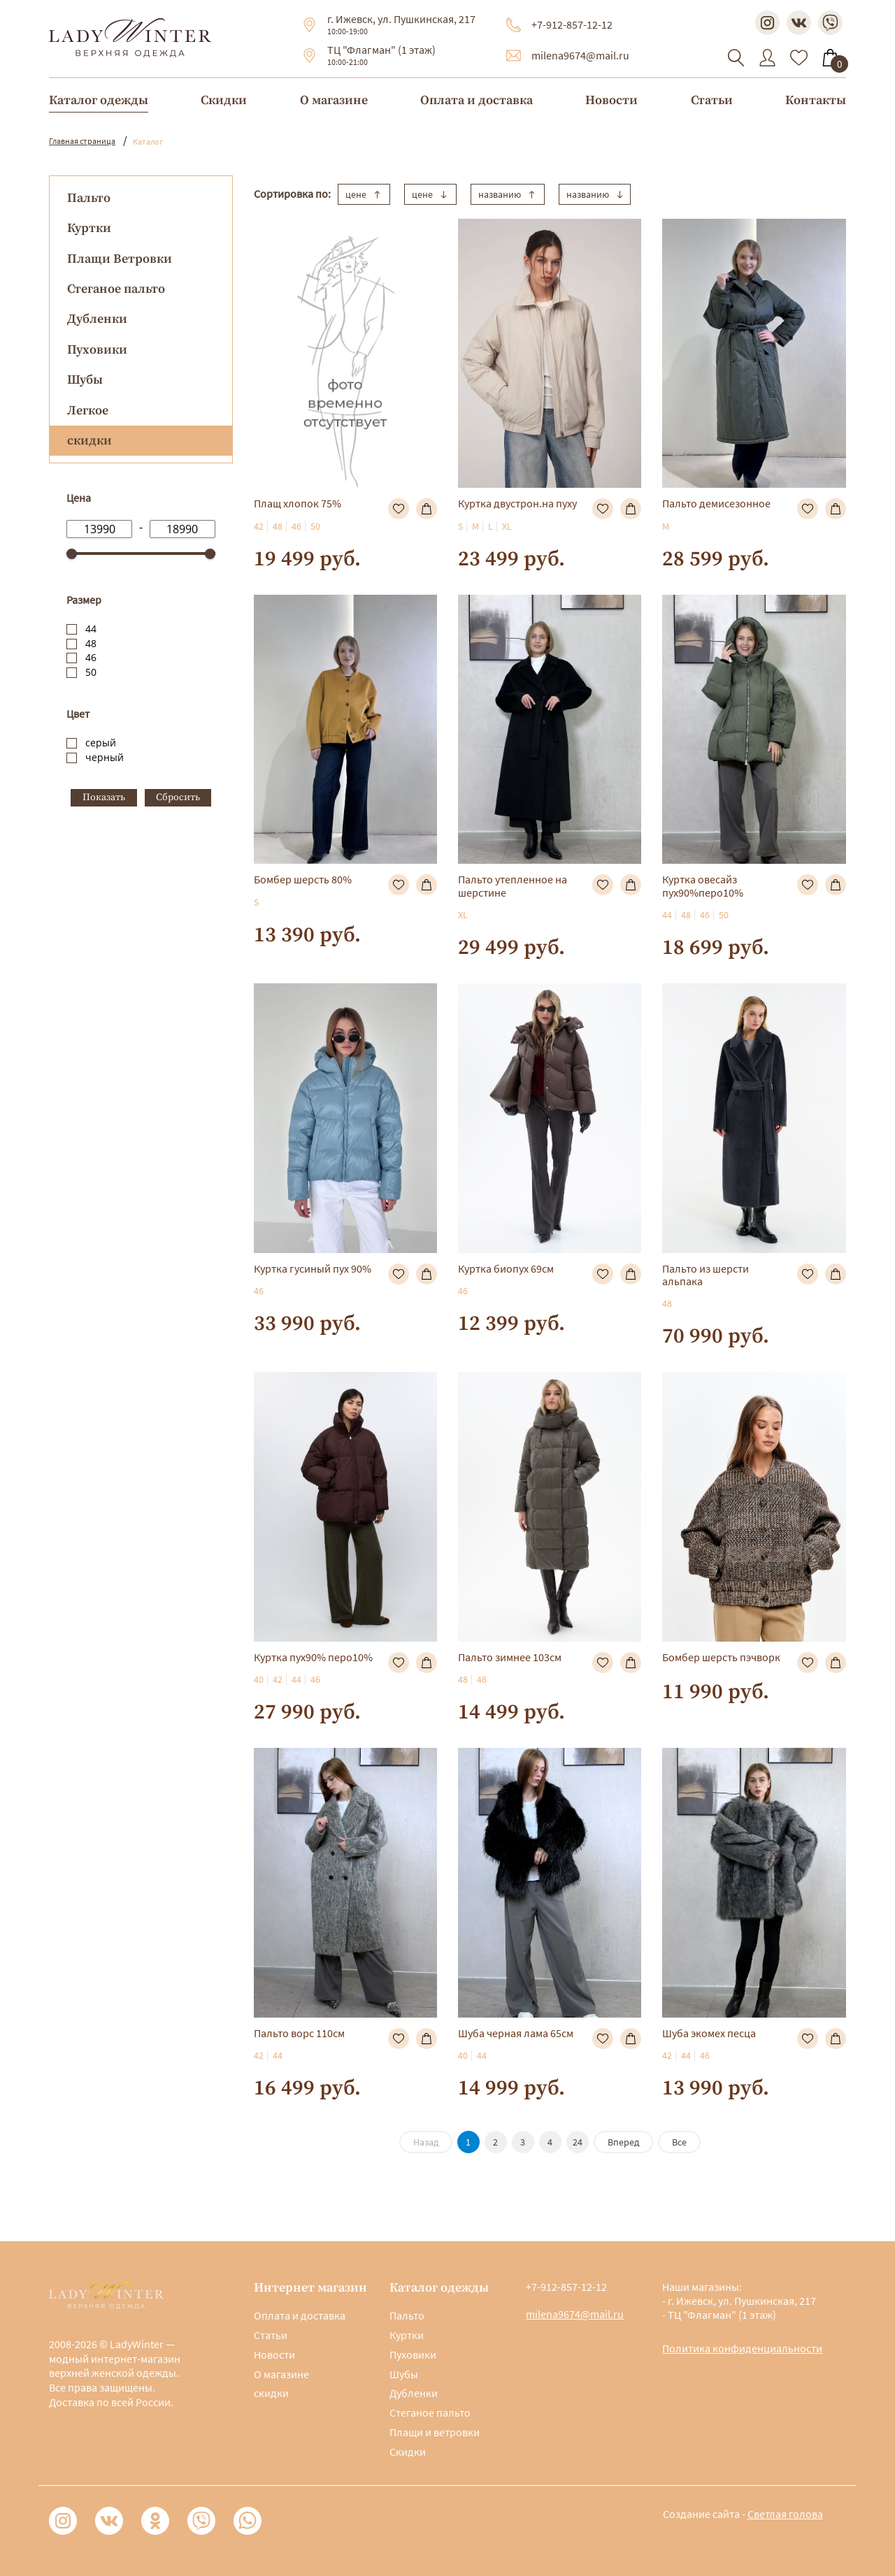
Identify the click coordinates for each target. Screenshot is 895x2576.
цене (363, 194)
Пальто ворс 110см (299, 2033)
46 (90, 657)
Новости (611, 100)
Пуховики (97, 350)
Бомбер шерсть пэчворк (721, 1657)
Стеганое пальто (116, 289)
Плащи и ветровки (434, 2432)
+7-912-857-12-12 (572, 24)
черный (104, 757)
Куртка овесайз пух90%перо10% (702, 885)
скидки (271, 2393)
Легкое (87, 411)
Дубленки (97, 319)
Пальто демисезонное (716, 503)
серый (100, 742)
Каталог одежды (98, 100)
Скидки (224, 100)
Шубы (85, 380)
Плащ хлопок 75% (297, 503)
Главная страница (82, 141)
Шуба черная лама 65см (515, 2033)
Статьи (712, 100)
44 (90, 628)
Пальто (88, 198)
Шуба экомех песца (709, 2033)
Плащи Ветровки (119, 259)
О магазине (334, 100)
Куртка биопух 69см (506, 1268)
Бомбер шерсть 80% (303, 879)
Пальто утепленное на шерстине (512, 885)
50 (90, 672)
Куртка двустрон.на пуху (517, 503)
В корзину (426, 508)
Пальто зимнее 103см (509, 1657)
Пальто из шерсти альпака (705, 1274)
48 (90, 643)
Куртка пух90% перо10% (313, 1657)
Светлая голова (785, 2514)
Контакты (815, 100)
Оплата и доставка (476, 100)
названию (507, 194)
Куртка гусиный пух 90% (312, 1268)
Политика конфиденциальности (742, 2348)
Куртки (89, 228)
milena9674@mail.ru (580, 55)
